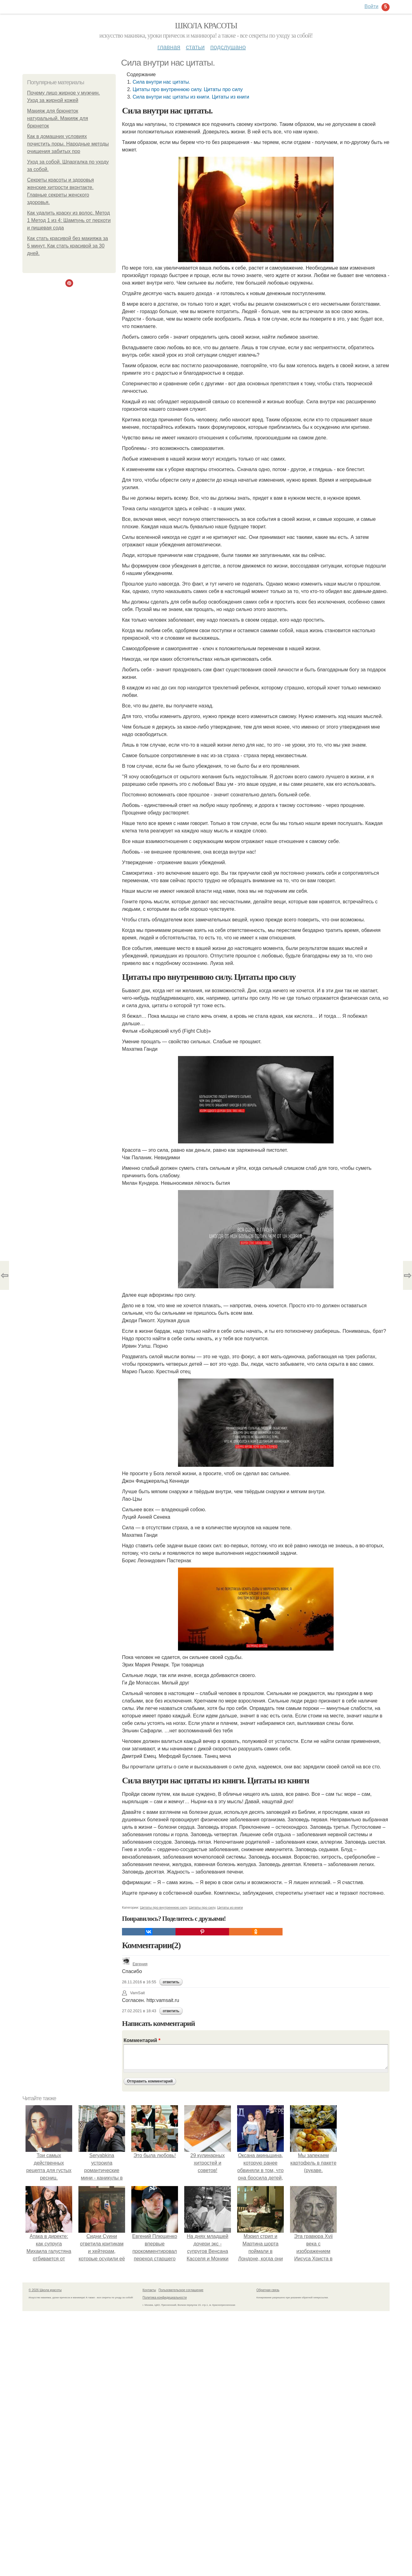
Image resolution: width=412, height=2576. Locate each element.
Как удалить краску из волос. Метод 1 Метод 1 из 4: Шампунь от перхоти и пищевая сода (69, 220)
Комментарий (142, 2040)
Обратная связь (267, 2290)
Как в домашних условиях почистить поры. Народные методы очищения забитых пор (68, 144)
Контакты (149, 2290)
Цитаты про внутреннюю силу (163, 1907)
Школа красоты (206, 25)
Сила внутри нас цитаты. (161, 82)
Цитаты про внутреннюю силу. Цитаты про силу (188, 89)
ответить (171, 1982)
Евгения (134, 1964)
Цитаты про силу (202, 1907)
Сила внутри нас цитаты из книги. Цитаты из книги (191, 97)
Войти (371, 6)
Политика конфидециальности (165, 2297)
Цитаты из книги (230, 1907)
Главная (168, 47)
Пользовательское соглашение (181, 2290)
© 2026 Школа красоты (45, 2290)
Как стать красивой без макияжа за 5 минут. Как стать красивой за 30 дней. (67, 246)
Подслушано (228, 47)
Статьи (195, 47)
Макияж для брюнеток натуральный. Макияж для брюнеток (57, 118)
